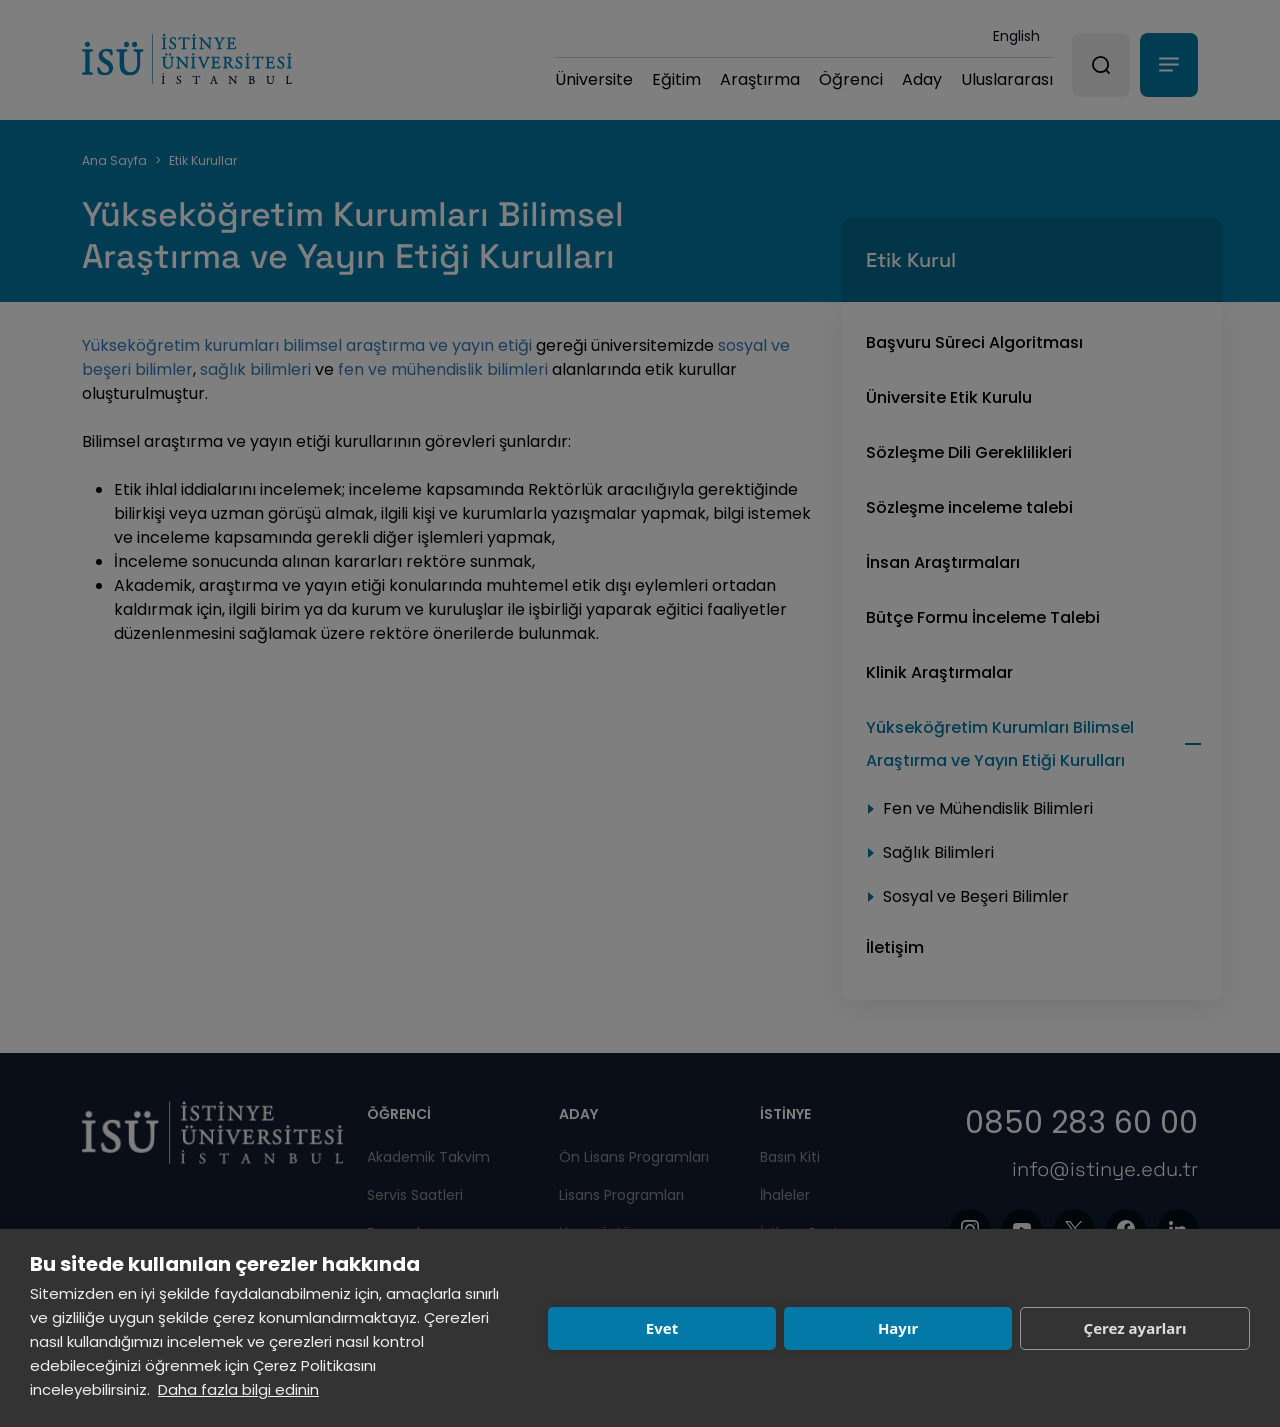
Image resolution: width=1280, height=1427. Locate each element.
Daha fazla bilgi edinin (238, 1389)
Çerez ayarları (1135, 1328)
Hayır (898, 1328)
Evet (662, 1328)
